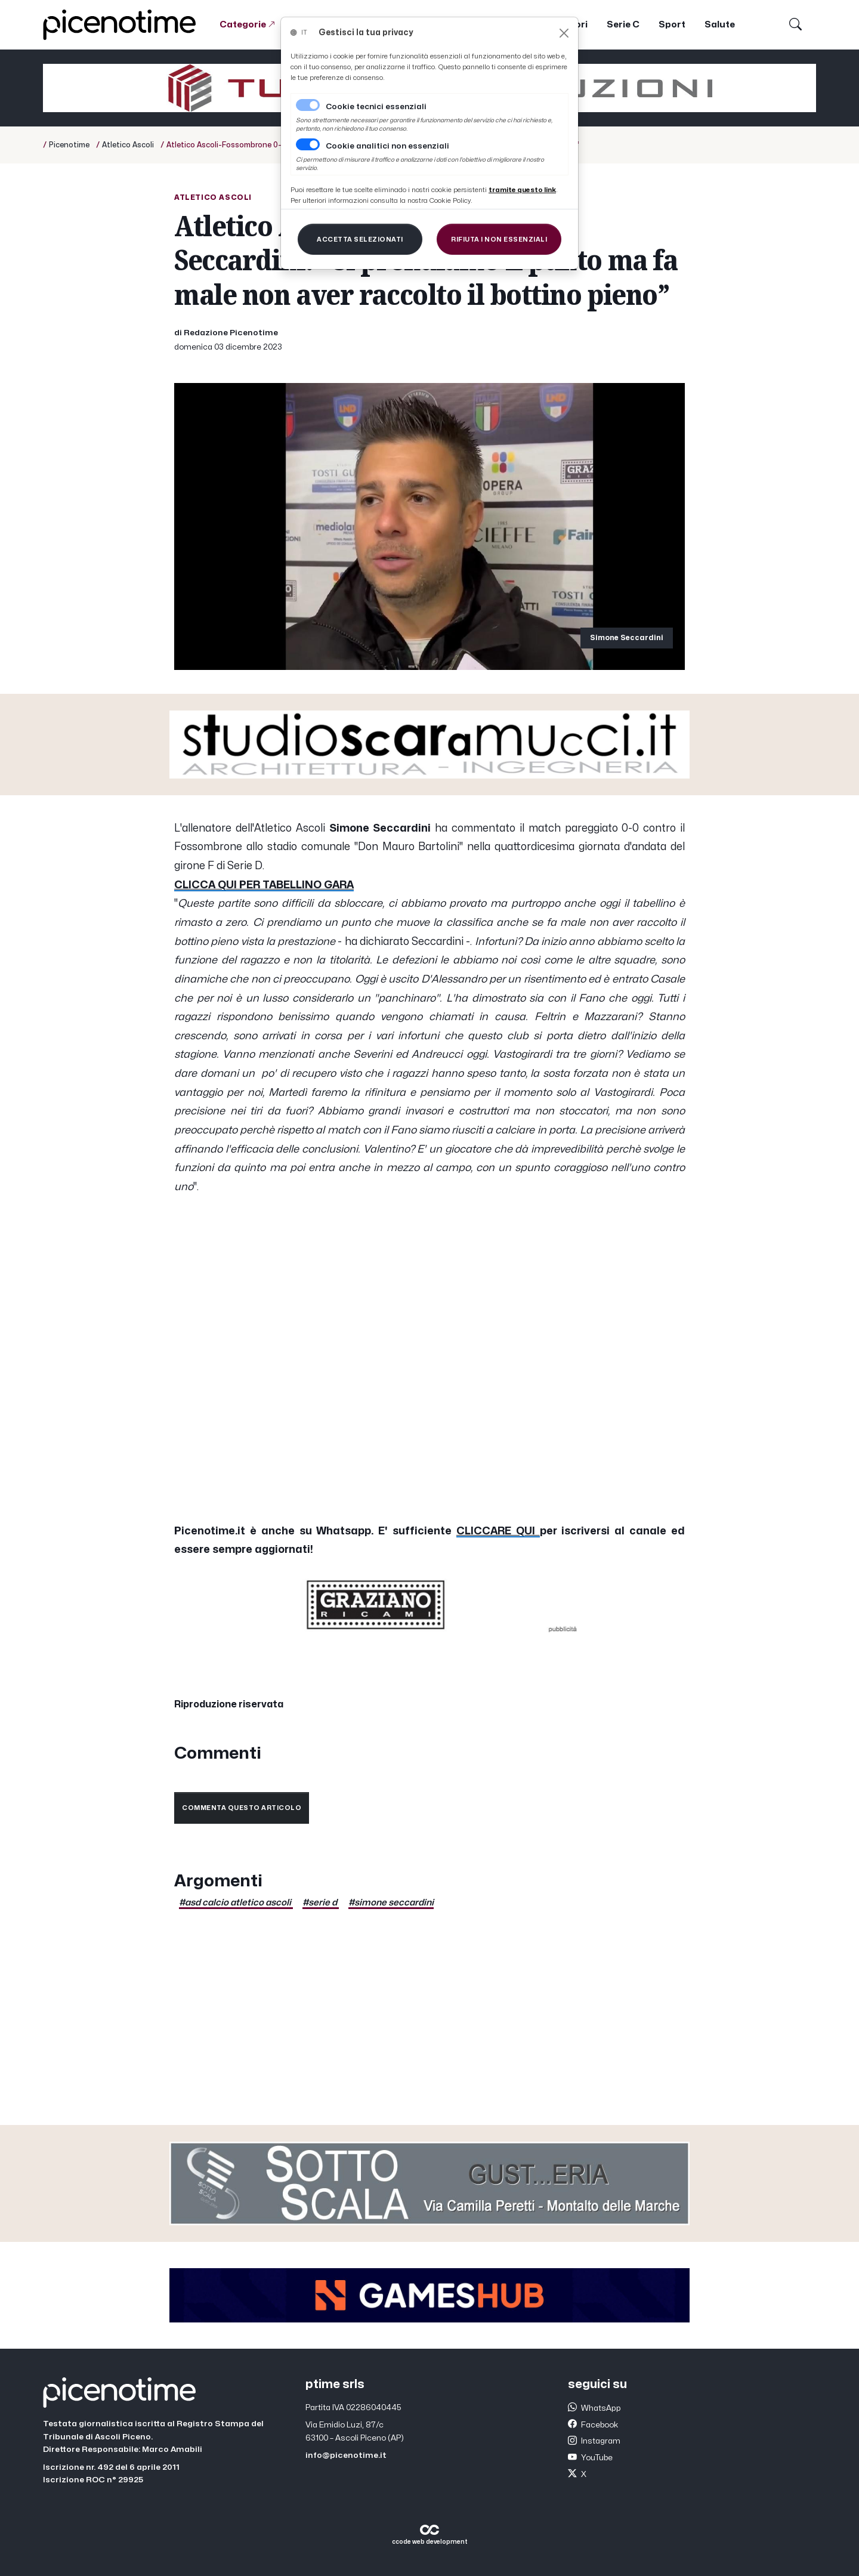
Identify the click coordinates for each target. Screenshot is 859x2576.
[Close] (564, 33)
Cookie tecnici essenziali (376, 106)
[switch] (308, 144)
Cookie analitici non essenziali (387, 146)
